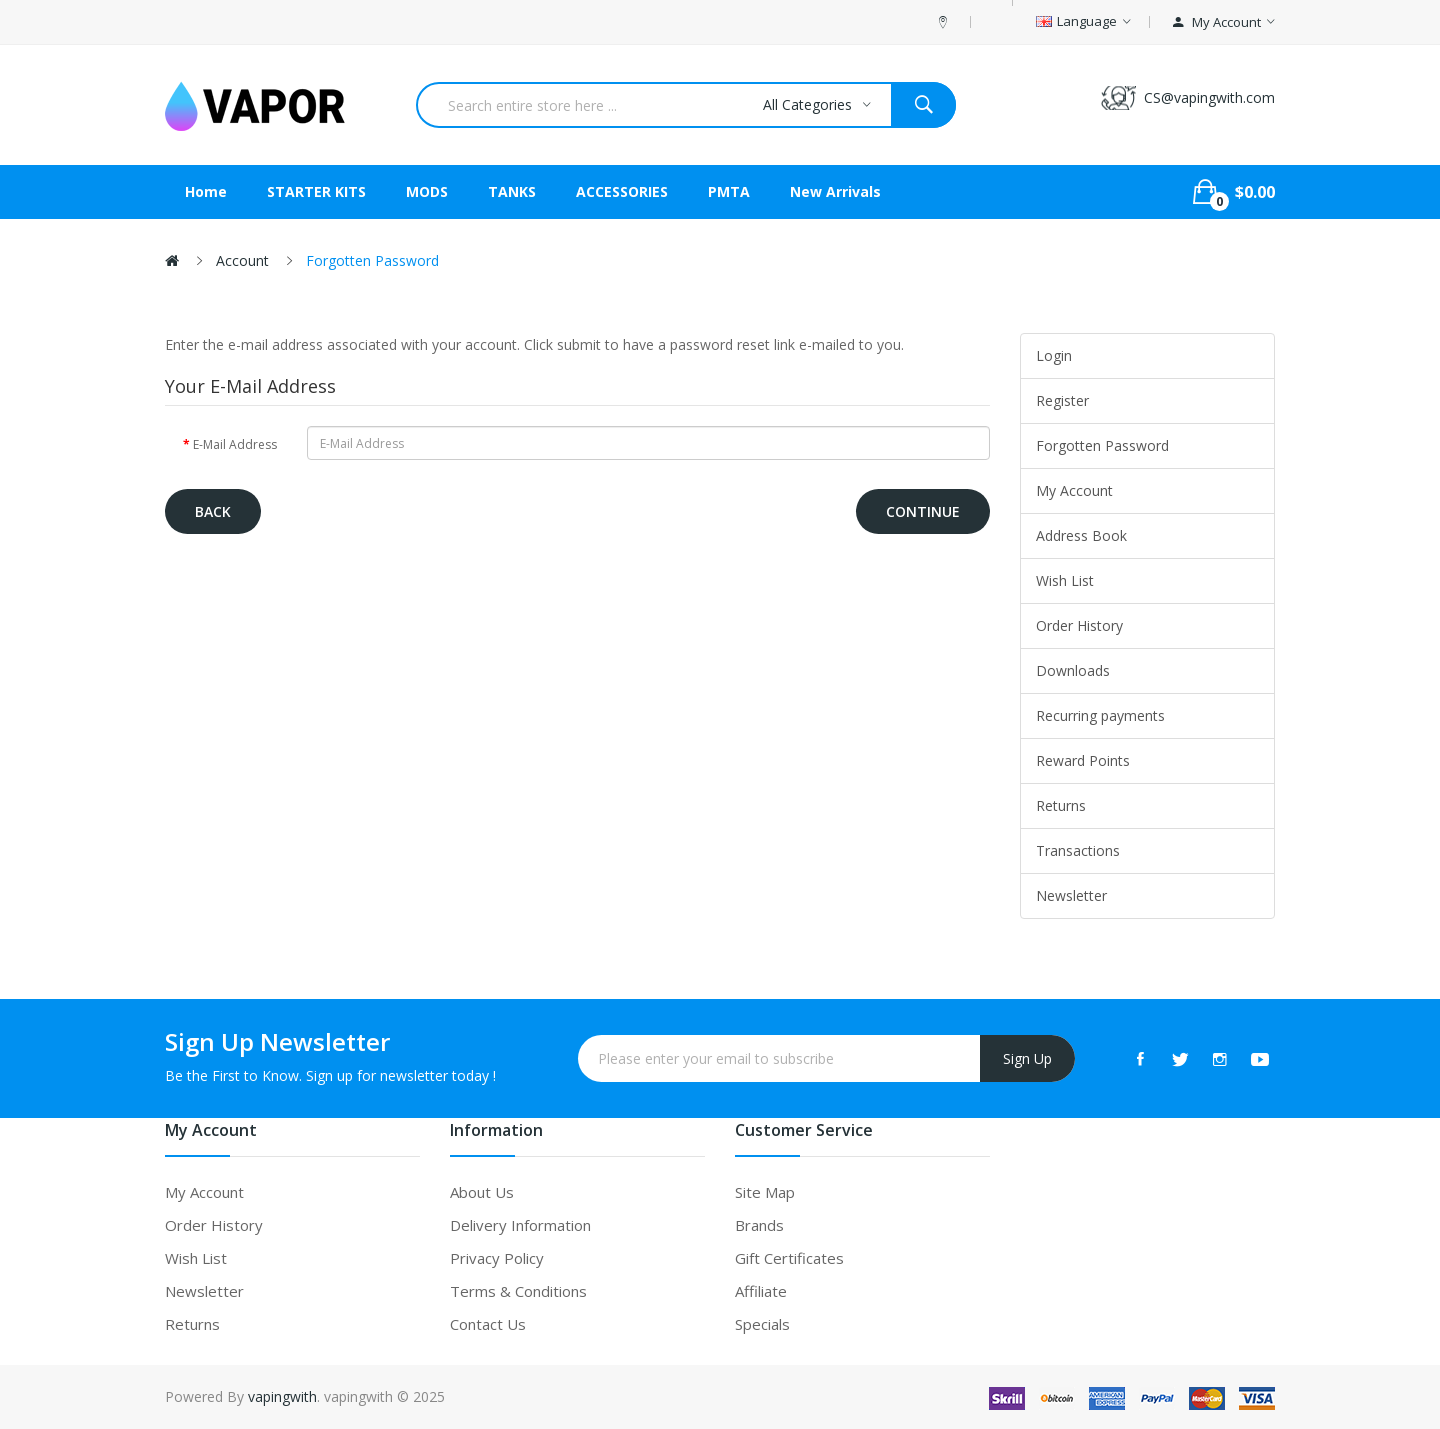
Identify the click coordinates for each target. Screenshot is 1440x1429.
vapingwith (282, 1396)
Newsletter (1071, 895)
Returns (1061, 805)
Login (1054, 355)
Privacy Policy (497, 1258)
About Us (482, 1192)
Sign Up (1027, 1058)
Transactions (1078, 850)
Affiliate (761, 1291)
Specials (762, 1324)
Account (242, 260)
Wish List (1065, 580)
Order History (1079, 625)
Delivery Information (520, 1225)
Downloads (1073, 670)
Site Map (765, 1192)
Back (213, 511)
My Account (1074, 490)
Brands (759, 1225)
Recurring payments (1100, 715)
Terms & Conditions (518, 1291)
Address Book (1081, 535)
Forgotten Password (372, 260)
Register (1062, 400)
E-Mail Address (235, 444)
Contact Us (488, 1324)
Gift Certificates (789, 1258)
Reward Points (1083, 760)
